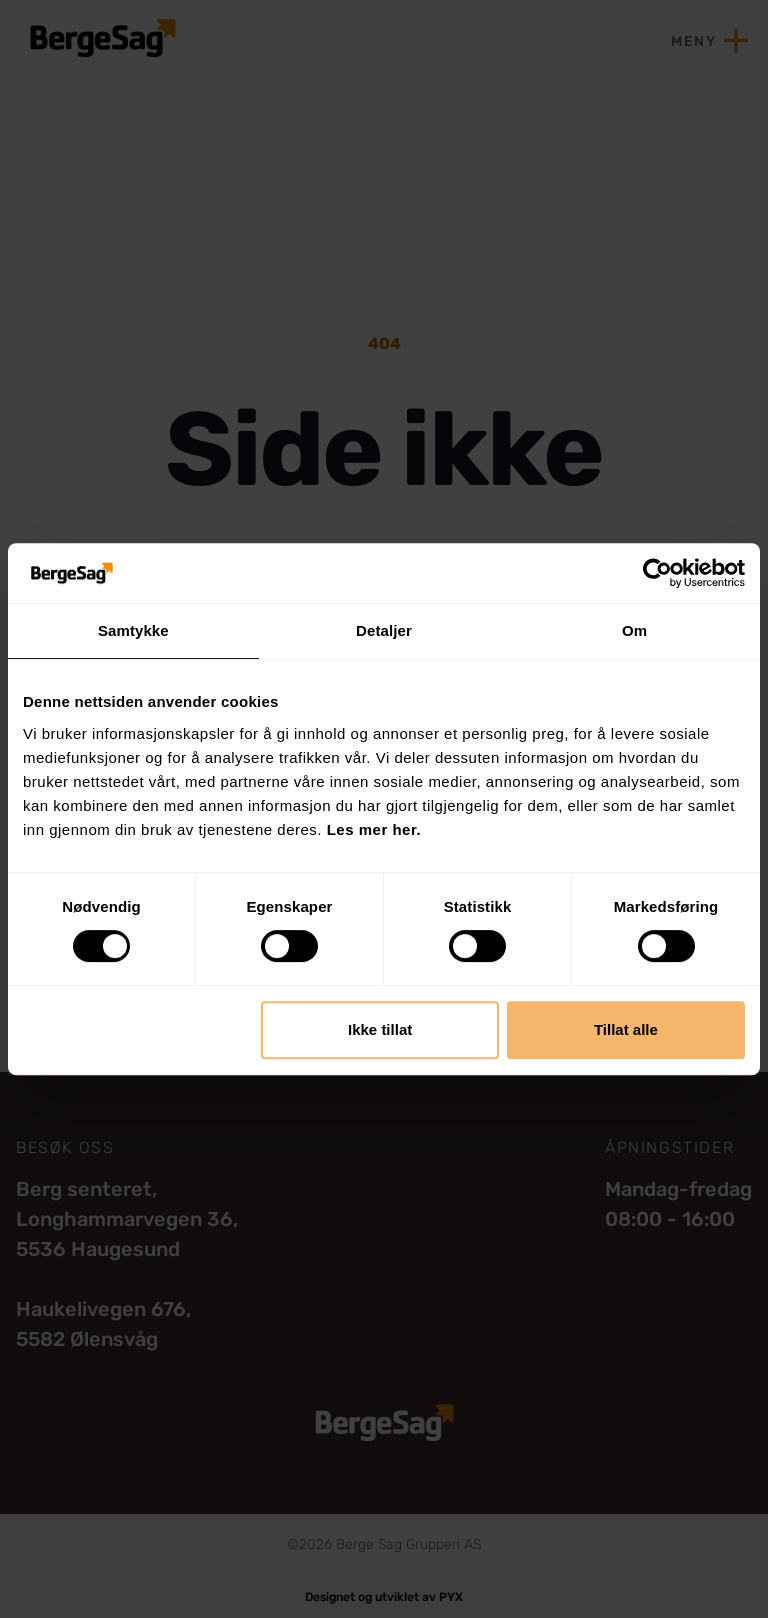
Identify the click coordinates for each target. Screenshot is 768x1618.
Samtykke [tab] (133, 630)
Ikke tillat (380, 1029)
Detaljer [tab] (384, 630)
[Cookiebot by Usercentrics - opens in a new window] (657, 573)
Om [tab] (634, 630)
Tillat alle (626, 1029)
